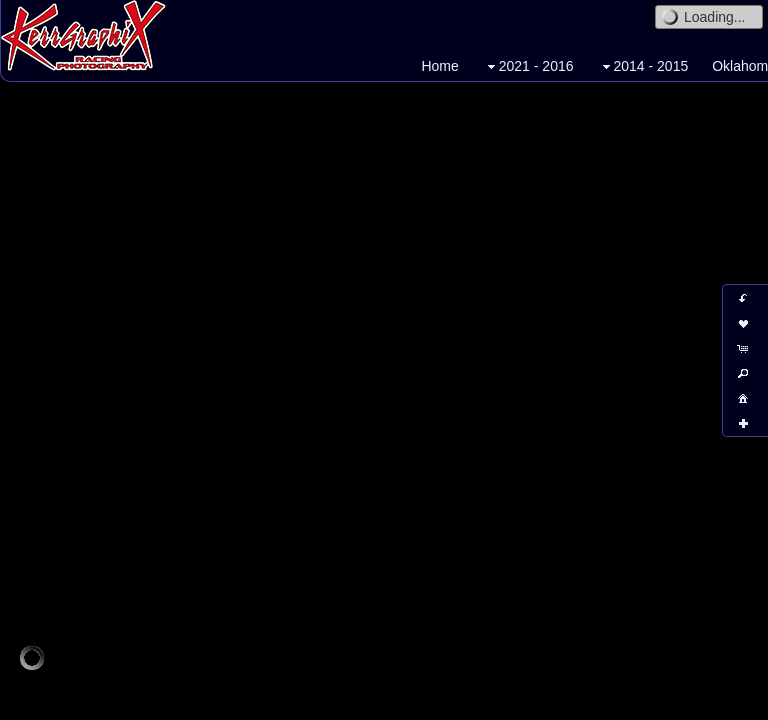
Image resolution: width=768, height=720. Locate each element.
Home (439, 66)
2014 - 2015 (643, 66)
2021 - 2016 (528, 66)
